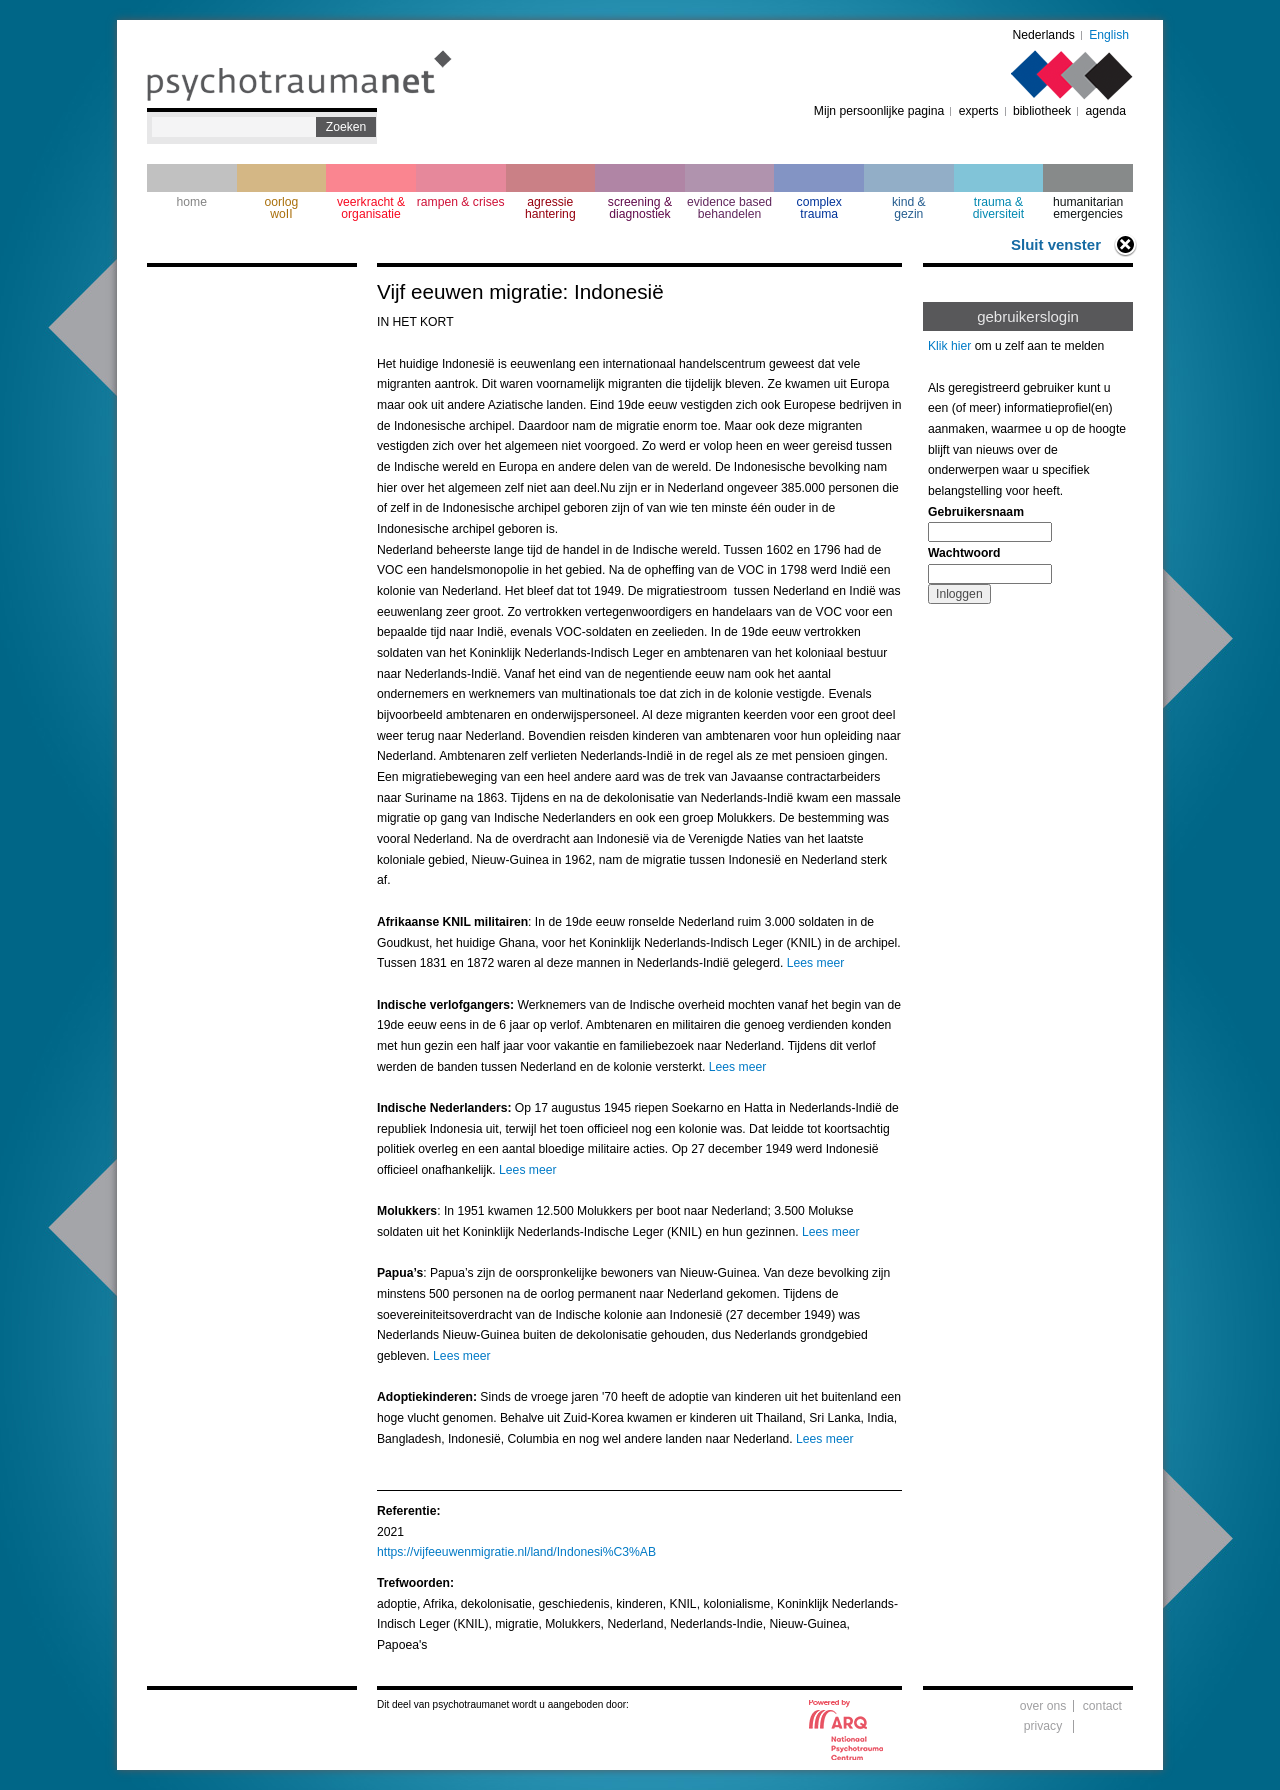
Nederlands (1044, 35)
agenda (1105, 111)
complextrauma (819, 208)
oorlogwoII (282, 208)
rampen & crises (461, 202)
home (192, 202)
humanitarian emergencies (1088, 208)
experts (979, 111)
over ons (1043, 1706)
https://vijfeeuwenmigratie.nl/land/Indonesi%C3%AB (516, 1552)
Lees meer (815, 963)
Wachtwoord (964, 553)
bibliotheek (1042, 111)
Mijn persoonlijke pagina (879, 111)
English (1109, 35)
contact (1102, 1706)
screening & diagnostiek (640, 208)
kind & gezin (909, 208)
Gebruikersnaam (976, 512)
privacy (1043, 1726)
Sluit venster (1056, 244)
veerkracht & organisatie (371, 208)
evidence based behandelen (729, 208)
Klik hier (949, 346)
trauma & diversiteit (998, 208)
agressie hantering (550, 208)
